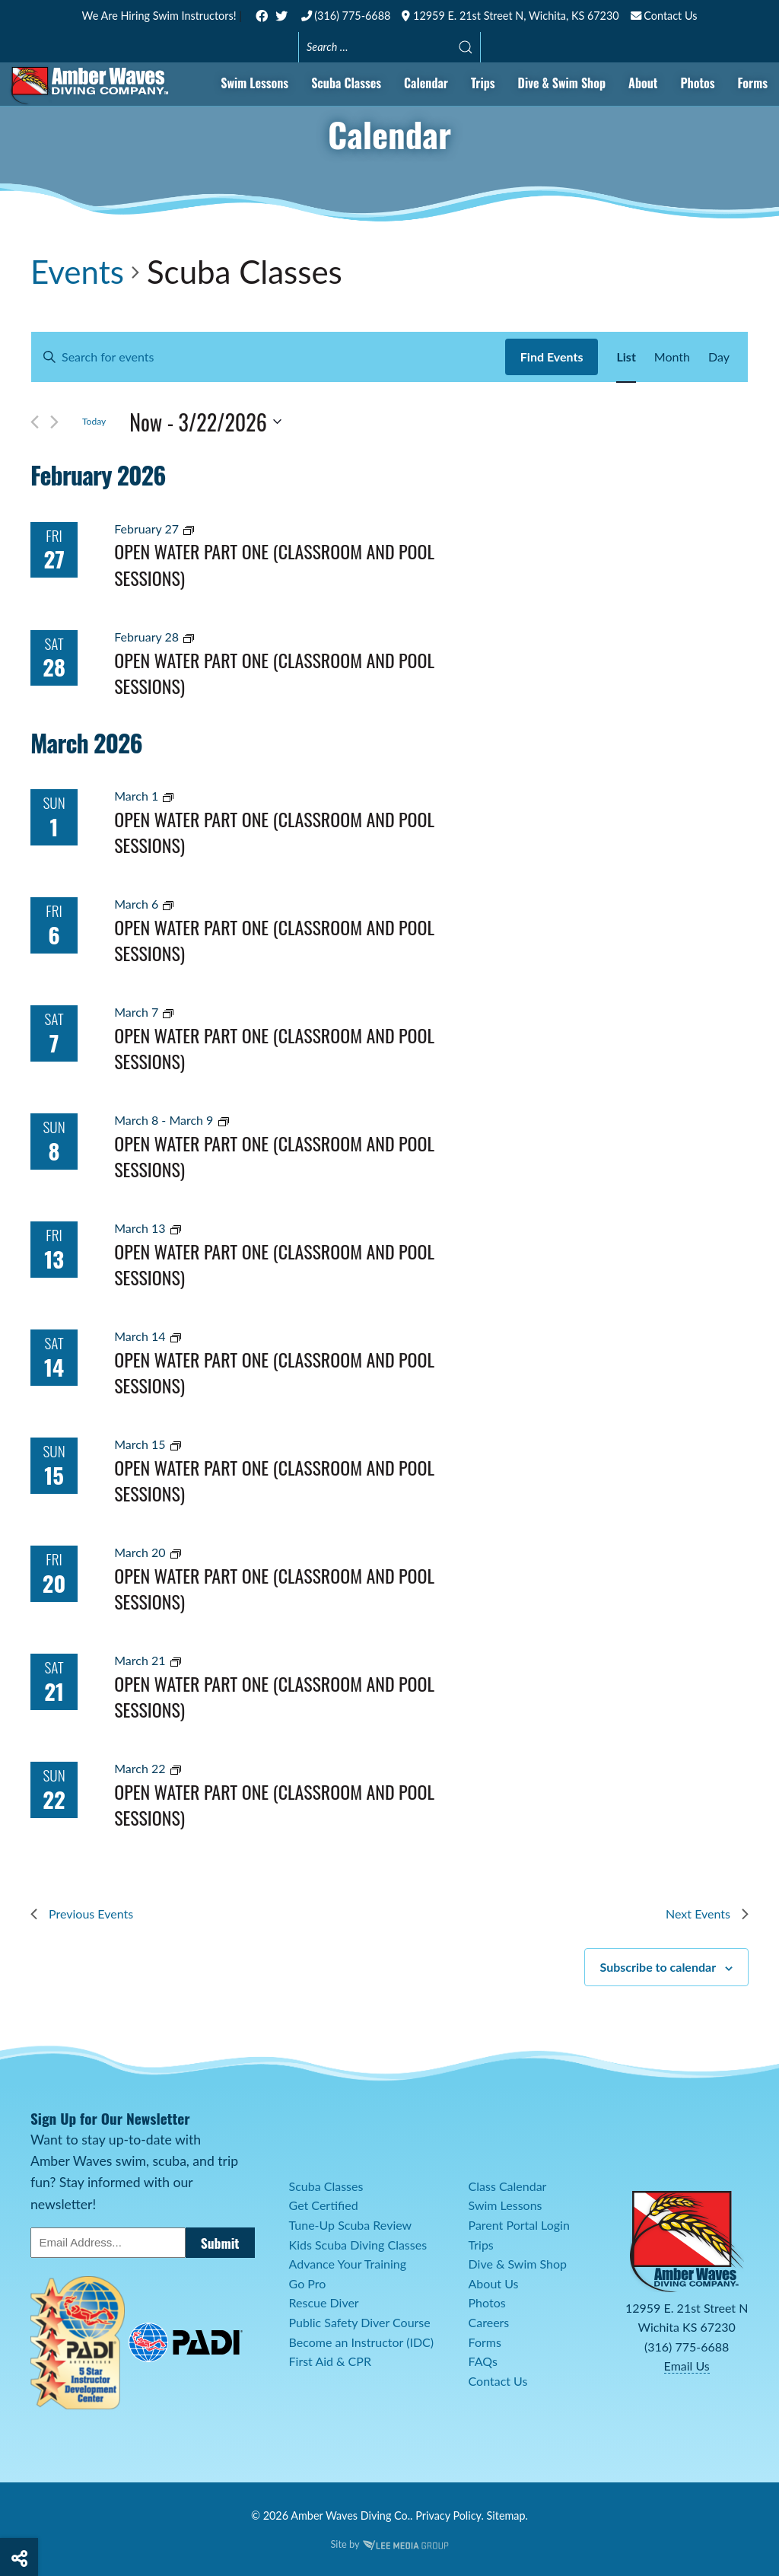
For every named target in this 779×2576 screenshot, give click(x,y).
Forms (753, 83)
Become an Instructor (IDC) (361, 2342)
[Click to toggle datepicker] (205, 422)
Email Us (687, 2365)
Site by (389, 2544)
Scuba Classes (346, 83)
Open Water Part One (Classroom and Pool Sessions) (274, 564)
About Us (494, 2283)
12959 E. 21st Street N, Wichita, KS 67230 (510, 15)
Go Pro (307, 2283)
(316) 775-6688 (346, 15)
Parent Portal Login (519, 2225)
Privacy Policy (448, 2515)
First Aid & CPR (330, 2361)
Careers (489, 2322)
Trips (483, 83)
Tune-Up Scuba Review (350, 2225)
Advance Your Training (348, 2263)
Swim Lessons (254, 83)
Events (77, 272)
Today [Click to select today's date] (94, 421)
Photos (697, 83)
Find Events (551, 356)
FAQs (483, 2361)
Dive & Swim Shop (562, 83)
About (642, 83)
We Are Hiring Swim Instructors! (161, 15)
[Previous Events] (34, 422)
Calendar (426, 83)
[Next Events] (54, 422)
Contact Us (664, 15)
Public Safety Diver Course (360, 2322)
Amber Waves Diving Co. (350, 2515)
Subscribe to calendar (658, 1967)
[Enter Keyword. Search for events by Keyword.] (268, 357)
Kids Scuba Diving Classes (358, 2244)
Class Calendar (508, 2186)
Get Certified (323, 2205)
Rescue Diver (324, 2302)
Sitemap (506, 2515)
